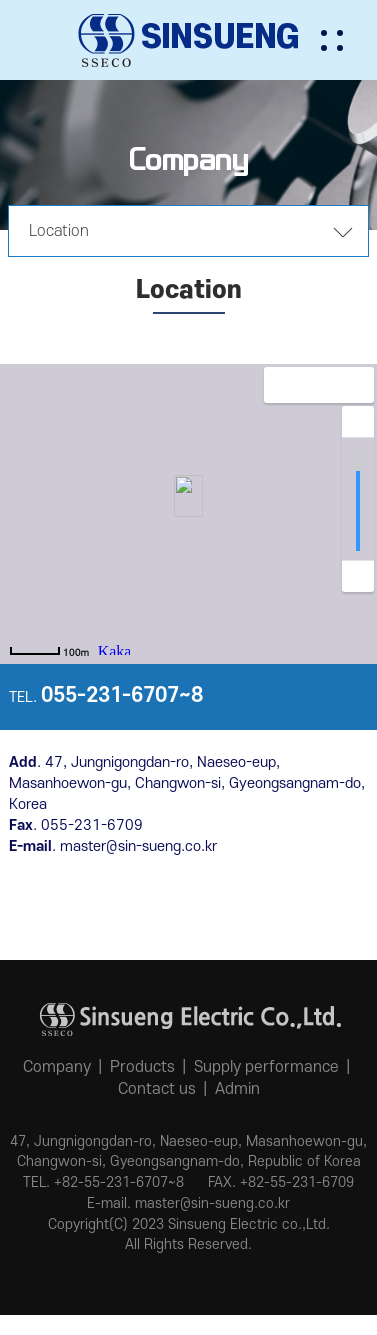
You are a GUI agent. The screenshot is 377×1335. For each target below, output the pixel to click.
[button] (347, 40)
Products (142, 1067)
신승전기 (189, 40)
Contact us (157, 1089)
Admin (237, 1089)
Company (57, 1067)
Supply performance (266, 1067)
